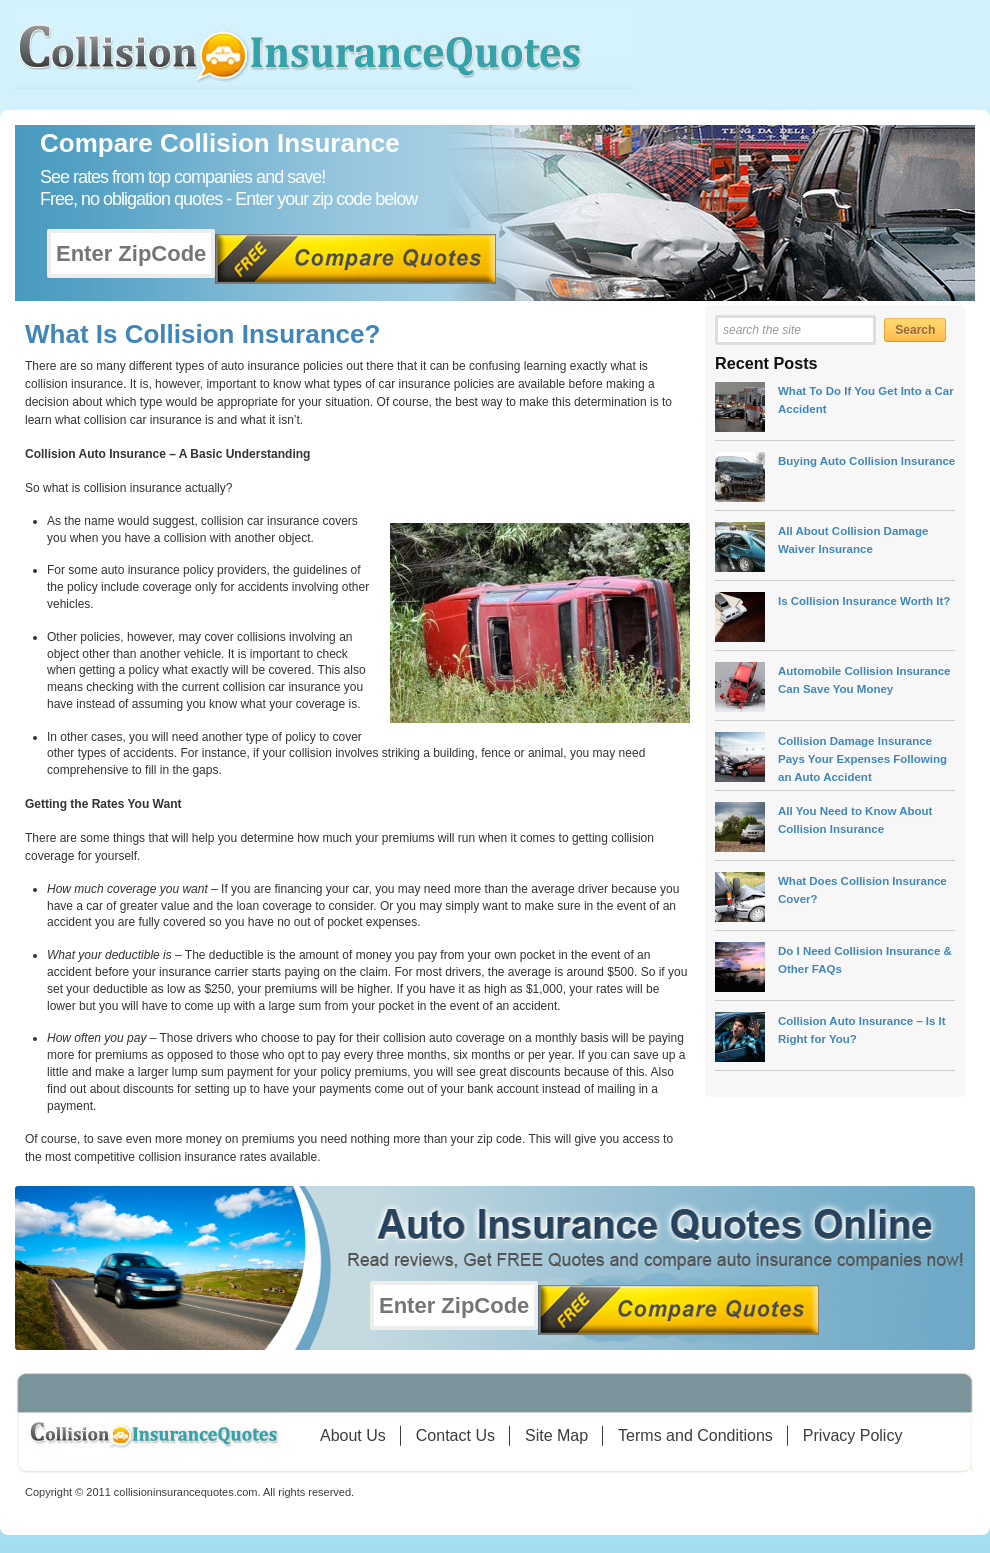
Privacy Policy (853, 1435)
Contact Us (455, 1435)
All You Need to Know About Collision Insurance (855, 820)
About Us (353, 1435)
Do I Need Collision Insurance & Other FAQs (865, 960)
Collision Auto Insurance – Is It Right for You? (862, 1030)
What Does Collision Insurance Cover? (862, 890)
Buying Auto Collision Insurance (866, 461)
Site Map (556, 1435)
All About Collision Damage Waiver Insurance (853, 540)
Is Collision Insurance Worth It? (864, 601)
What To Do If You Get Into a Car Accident (866, 400)
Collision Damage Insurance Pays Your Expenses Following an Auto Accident (862, 758)
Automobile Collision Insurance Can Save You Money (864, 680)
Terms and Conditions (695, 1435)
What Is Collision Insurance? (202, 334)
